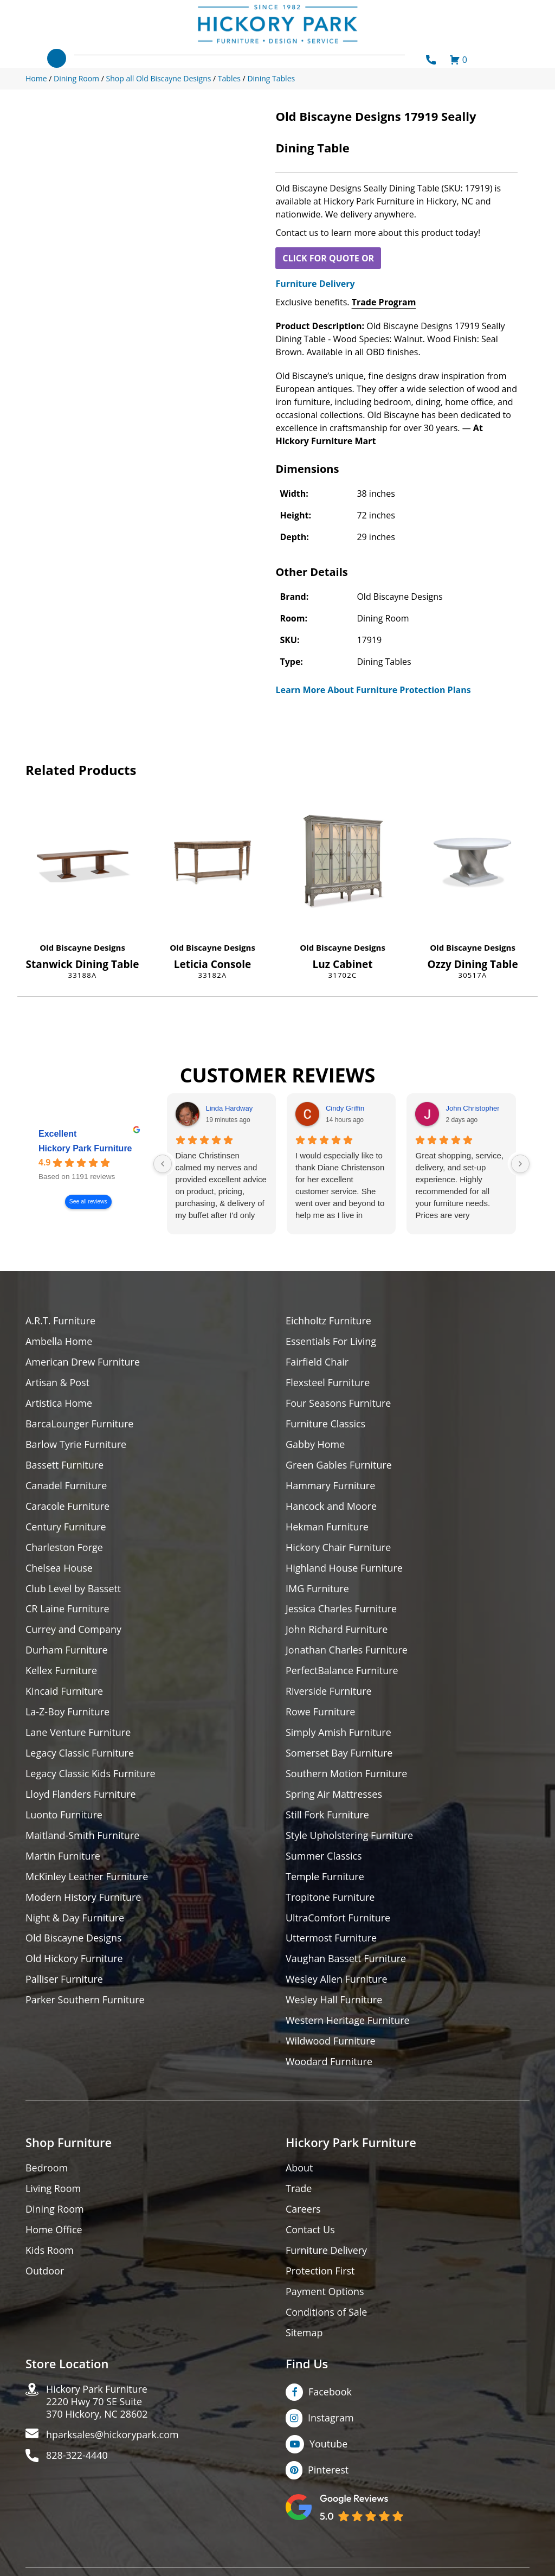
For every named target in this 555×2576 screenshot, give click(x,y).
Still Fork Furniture (327, 1815)
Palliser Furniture (64, 1980)
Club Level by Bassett (73, 1588)
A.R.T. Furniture (60, 1321)
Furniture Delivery (314, 284)
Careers (303, 2210)
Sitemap (304, 2334)
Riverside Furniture (329, 1692)
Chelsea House (59, 1568)
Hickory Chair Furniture (338, 1547)
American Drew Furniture (82, 1362)
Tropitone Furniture (330, 1898)
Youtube (328, 2445)
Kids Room (49, 2251)
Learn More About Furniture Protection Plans (372, 690)
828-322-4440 (77, 2457)
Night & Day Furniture (75, 1918)
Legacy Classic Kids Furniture (90, 1774)
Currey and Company (73, 1630)
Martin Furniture (62, 1856)
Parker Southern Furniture (85, 2001)
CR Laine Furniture (67, 1609)
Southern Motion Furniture (347, 1774)
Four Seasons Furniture (338, 1403)
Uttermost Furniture (331, 1939)
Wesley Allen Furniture (337, 1980)
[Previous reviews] (162, 1164)
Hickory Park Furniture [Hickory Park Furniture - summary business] (85, 1148)
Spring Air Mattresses (334, 1795)
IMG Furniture (317, 1588)
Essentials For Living (331, 1341)
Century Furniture (65, 1527)
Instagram (331, 2419)
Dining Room (54, 2210)
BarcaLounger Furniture (79, 1424)
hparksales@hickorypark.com (112, 2436)
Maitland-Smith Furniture (82, 1836)
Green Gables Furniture (339, 1465)
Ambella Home (59, 1341)
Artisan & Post (57, 1382)
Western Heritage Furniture (348, 2021)
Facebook (330, 2393)
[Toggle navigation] (56, 58)
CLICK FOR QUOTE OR (328, 258)
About (299, 2169)
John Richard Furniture (337, 1630)
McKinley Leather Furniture (87, 1877)
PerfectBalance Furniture (342, 1671)
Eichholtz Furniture (328, 1321)
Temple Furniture (325, 1877)
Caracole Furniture (67, 1506)
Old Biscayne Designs (82, 947)
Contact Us (310, 2231)
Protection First (320, 2272)
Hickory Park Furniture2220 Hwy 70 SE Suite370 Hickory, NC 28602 (97, 2403)
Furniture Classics (326, 1424)
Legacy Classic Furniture (79, 1753)
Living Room (53, 2189)
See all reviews (88, 1201)
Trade (299, 2189)
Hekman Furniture (327, 1527)
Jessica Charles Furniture (341, 1609)
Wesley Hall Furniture (334, 2001)
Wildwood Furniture (331, 2042)
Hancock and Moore (331, 1506)
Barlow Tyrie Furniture (76, 1444)
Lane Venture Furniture (78, 1733)
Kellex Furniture (61, 1671)
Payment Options (325, 2292)
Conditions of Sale (326, 2313)
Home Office (53, 2231)
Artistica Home (58, 1403)
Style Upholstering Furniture (350, 1836)
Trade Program (384, 302)
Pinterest (328, 2471)
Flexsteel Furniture (328, 1382)
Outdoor (44, 2272)
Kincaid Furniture (64, 1692)
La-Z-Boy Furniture (67, 1712)
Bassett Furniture (64, 1465)
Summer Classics (324, 1856)
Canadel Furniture (66, 1485)
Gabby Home (315, 1444)
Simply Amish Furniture (338, 1733)
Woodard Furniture (329, 2062)
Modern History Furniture (83, 1898)
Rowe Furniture (321, 1712)
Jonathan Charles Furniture (347, 1650)
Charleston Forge (64, 1547)
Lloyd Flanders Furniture (80, 1795)
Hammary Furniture (331, 1485)
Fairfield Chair (317, 1362)
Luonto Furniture (63, 1815)
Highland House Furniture (344, 1568)
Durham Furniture (66, 1650)
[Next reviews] (520, 1164)
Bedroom (46, 2169)
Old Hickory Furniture (74, 1959)
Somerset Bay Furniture (339, 1753)
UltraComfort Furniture (338, 1918)
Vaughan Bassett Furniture (346, 1959)
